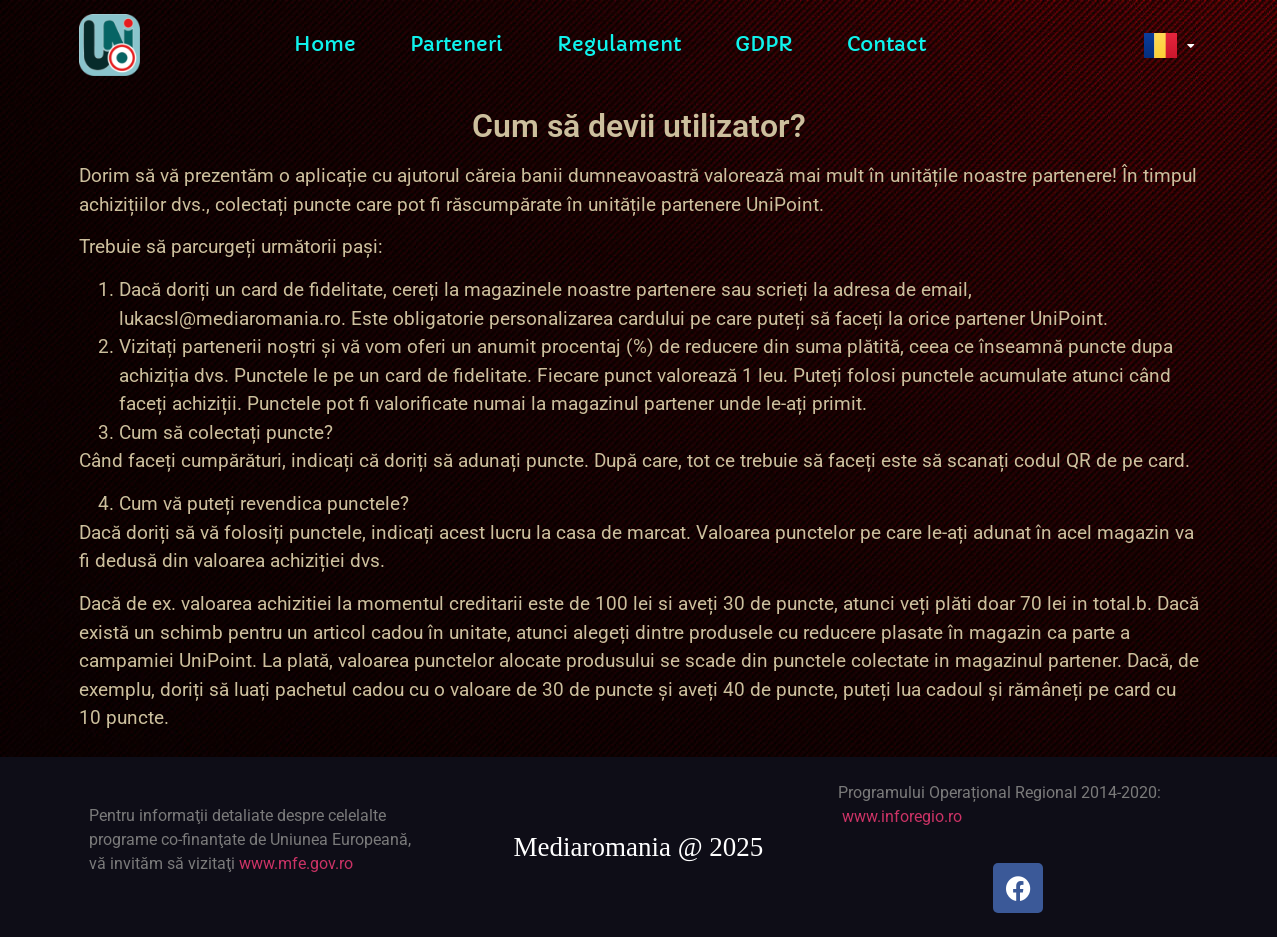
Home (325, 41)
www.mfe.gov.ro (296, 863)
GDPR (764, 41)
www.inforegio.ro (902, 816)
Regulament (619, 41)
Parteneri (456, 41)
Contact (886, 41)
